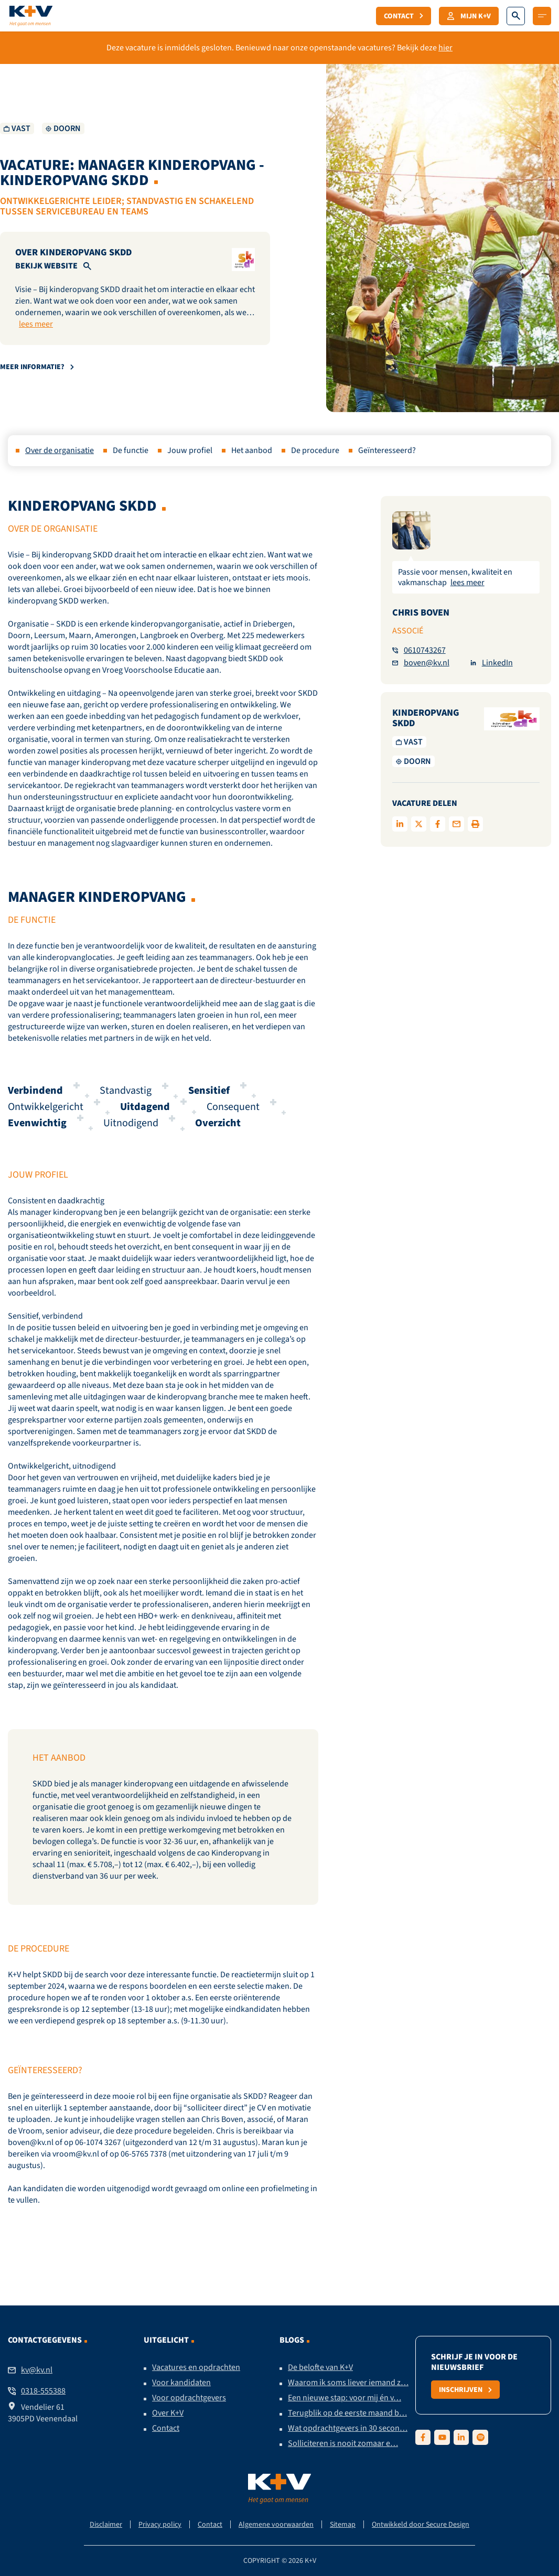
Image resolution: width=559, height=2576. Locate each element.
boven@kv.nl (420, 663)
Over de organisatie (59, 450)
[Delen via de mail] (456, 824)
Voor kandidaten (181, 2382)
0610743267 (419, 650)
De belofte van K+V (320, 2367)
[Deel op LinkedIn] (399, 824)
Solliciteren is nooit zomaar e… (343, 2443)
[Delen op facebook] (437, 824)
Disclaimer (106, 2524)
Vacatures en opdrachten (196, 2367)
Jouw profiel (189, 450)
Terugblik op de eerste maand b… (347, 2413)
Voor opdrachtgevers (189, 2397)
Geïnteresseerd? (387, 450)
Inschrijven (465, 2389)
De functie (130, 450)
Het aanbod (251, 450)
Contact (403, 15)
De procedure (315, 450)
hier (445, 47)
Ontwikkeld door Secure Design (420, 2524)
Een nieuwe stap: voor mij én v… (344, 2397)
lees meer (36, 324)
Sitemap (343, 2524)
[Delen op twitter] (418, 824)
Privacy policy (159, 2524)
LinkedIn (491, 663)
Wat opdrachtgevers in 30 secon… (347, 2428)
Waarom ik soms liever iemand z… (348, 2382)
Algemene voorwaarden (276, 2524)
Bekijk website (46, 265)
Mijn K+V (469, 15)
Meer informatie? (37, 366)
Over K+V (168, 2413)
